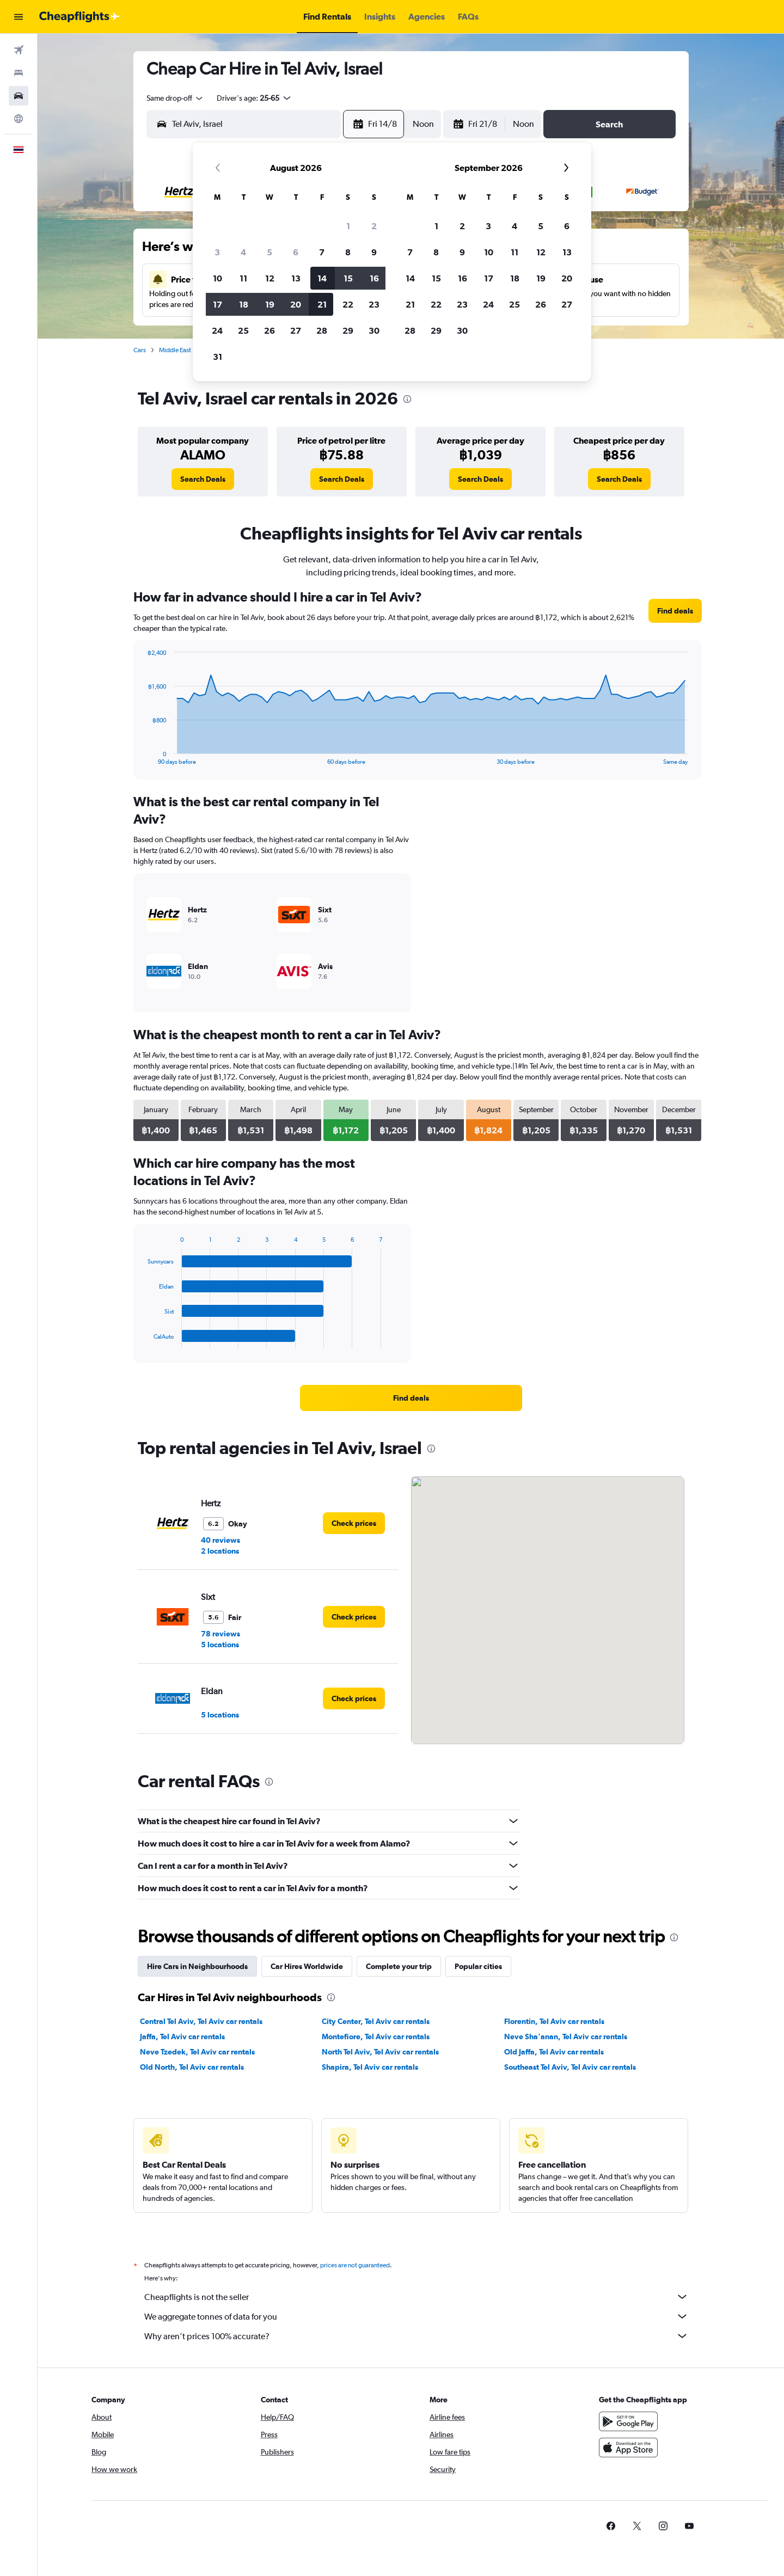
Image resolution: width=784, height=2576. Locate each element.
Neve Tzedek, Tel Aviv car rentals (197, 2051)
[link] (202, 479)
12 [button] (269, 278)
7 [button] (321, 252)
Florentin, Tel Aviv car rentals (554, 2021)
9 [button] (374, 252)
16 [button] (374, 278)
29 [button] (347, 330)
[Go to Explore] (18, 119)
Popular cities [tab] (478, 1966)
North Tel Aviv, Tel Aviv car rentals (380, 2051)
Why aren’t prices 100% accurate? (416, 2335)
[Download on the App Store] (628, 2447)
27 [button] (295, 330)
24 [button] (217, 330)
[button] (18, 17)
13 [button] (296, 278)
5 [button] (269, 252)
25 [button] (243, 330)
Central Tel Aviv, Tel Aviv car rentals (201, 2021)
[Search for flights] (18, 50)
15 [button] (348, 278)
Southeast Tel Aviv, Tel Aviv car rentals (570, 2067)
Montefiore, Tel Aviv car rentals (376, 2036)
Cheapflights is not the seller (416, 2296)
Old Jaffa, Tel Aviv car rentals (554, 2051)
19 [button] (269, 304)
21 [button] (322, 304)
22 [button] (347, 304)
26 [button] (269, 330)
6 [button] (295, 252)
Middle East (175, 350)
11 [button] (243, 278)
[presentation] (407, 399)
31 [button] (217, 356)
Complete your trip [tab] (399, 1966)
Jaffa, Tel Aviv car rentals (182, 2036)
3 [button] (217, 252)
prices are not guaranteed (355, 2265)
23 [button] (374, 304)
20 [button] (295, 304)
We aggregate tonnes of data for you (416, 2316)
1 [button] (348, 226)
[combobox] (175, 98)
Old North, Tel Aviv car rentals (192, 2067)
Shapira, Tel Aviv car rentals (370, 2067)
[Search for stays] (18, 73)
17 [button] (217, 304)
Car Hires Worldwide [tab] (307, 1966)
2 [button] (374, 226)
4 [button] (243, 252)
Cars (139, 350)
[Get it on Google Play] (628, 2421)
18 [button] (243, 304)
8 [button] (348, 252)
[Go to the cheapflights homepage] (79, 16)
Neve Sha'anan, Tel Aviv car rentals (565, 2036)
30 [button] (374, 330)
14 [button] (322, 278)
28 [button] (321, 330)
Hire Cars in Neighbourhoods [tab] (197, 1966)
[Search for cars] (18, 96)
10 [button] (217, 278)
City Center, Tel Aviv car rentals (376, 2021)
